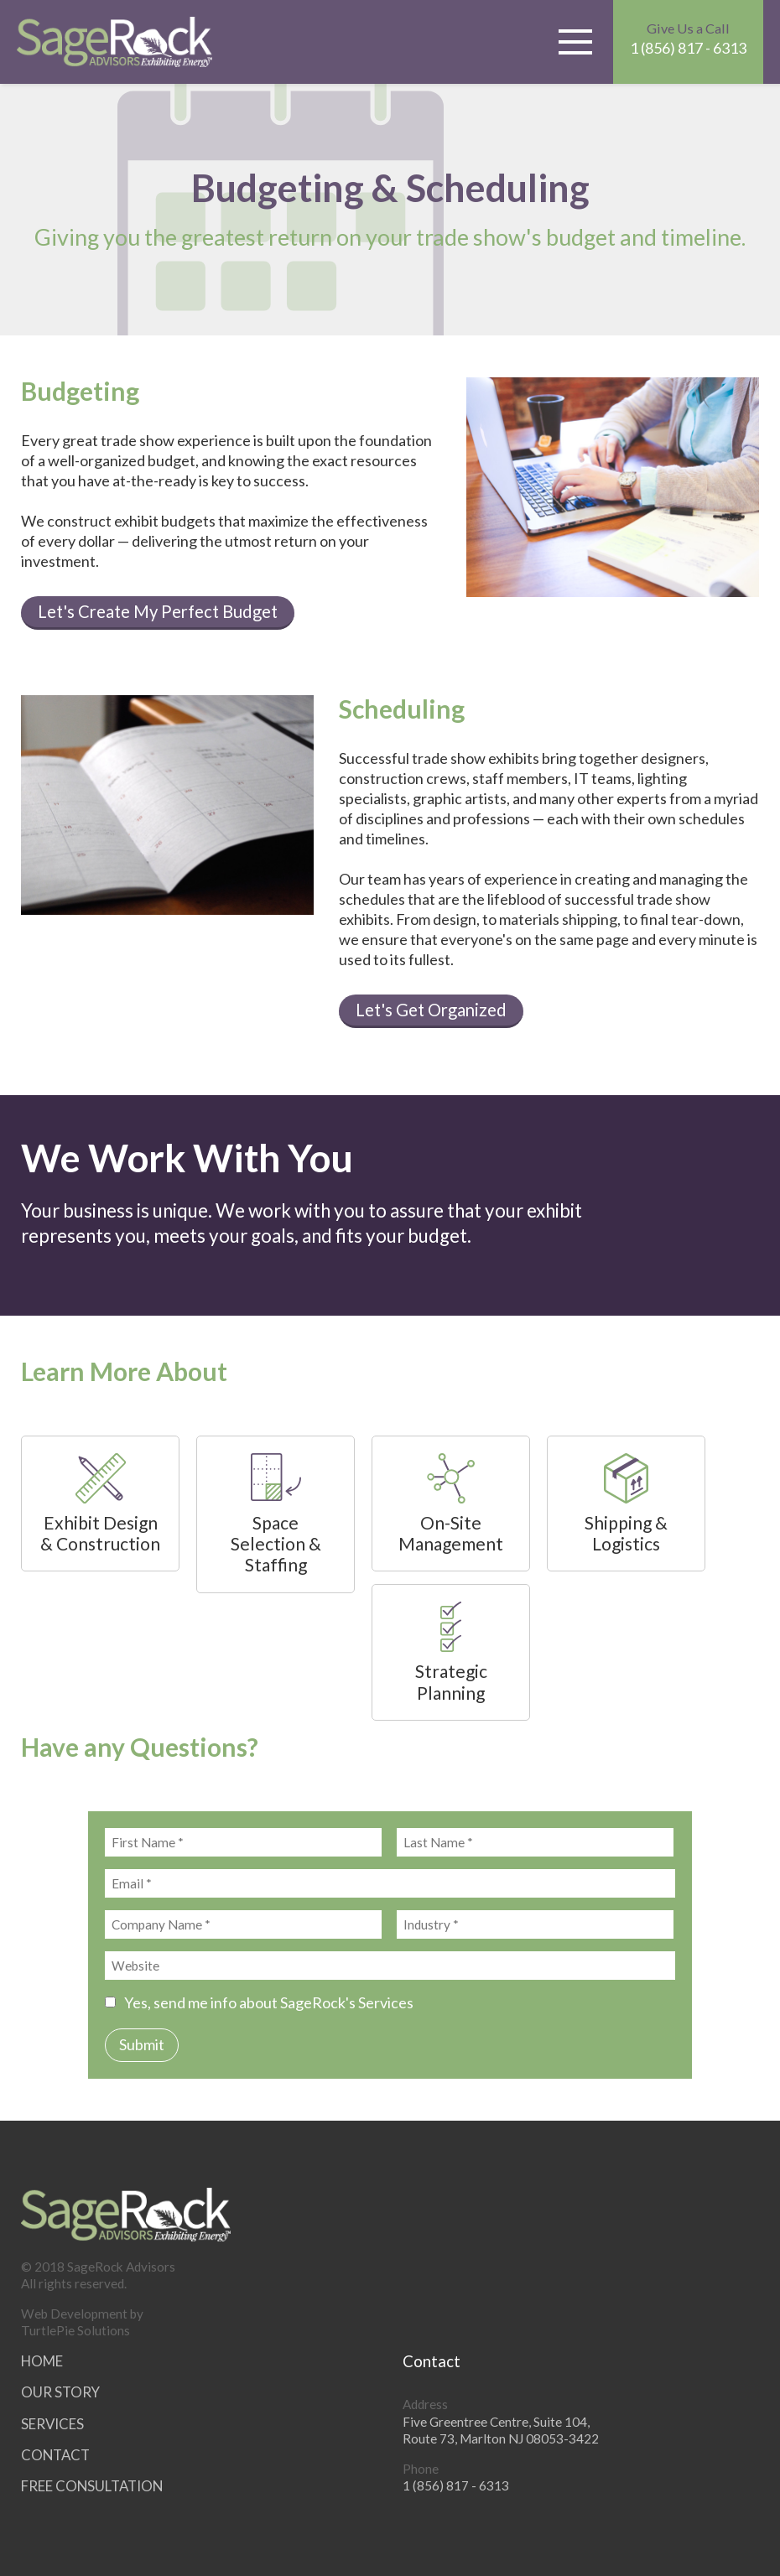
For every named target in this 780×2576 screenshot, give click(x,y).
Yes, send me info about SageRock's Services (259, 2002)
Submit (141, 2044)
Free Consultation (92, 2486)
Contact (55, 2455)
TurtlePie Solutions (75, 2330)
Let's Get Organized (431, 1010)
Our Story (60, 2392)
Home (42, 2361)
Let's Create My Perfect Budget (158, 611)
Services (52, 2424)
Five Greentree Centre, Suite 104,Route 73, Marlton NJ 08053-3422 (501, 2430)
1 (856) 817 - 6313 (688, 38)
